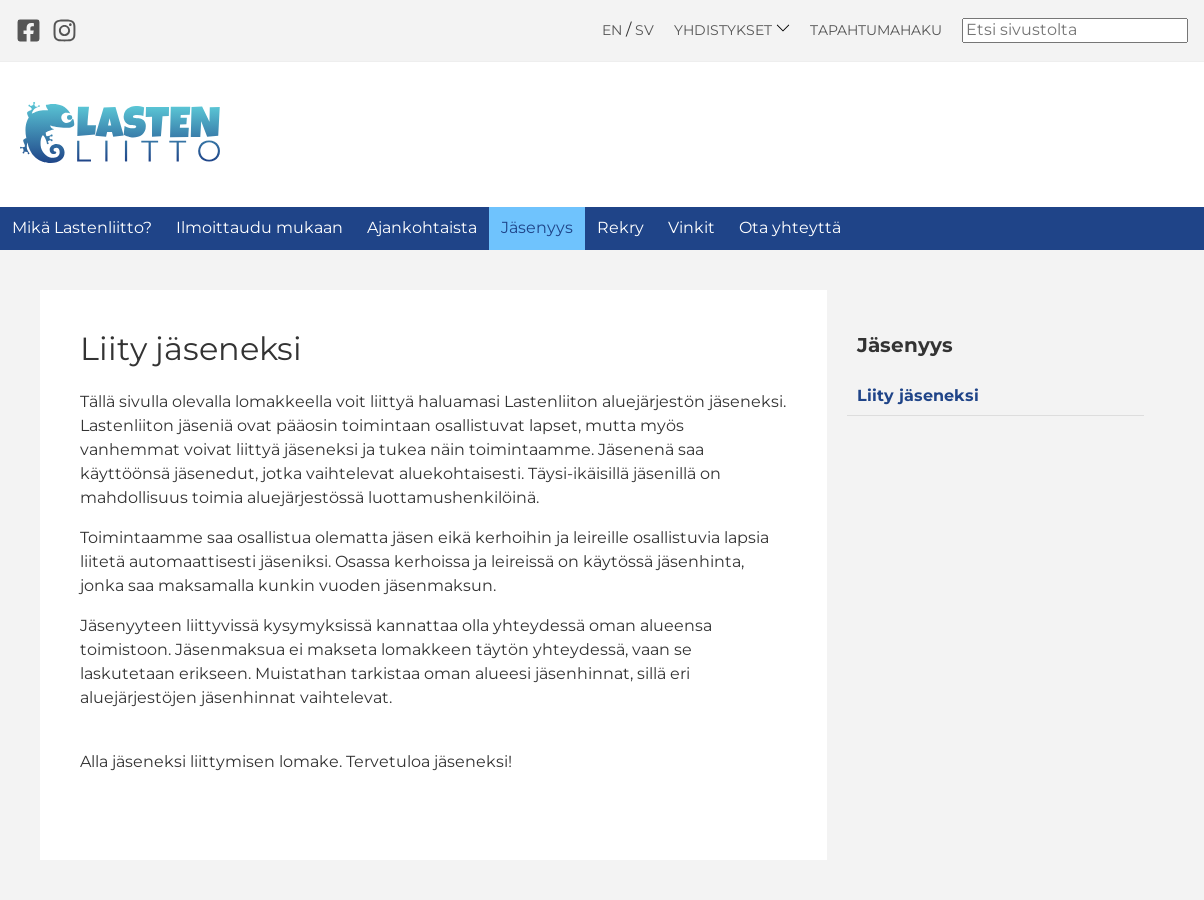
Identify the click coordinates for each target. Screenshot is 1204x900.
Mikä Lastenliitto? (82, 227)
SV (644, 30)
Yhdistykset (732, 29)
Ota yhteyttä (790, 227)
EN (612, 30)
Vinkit (691, 227)
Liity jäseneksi (918, 395)
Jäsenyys (537, 227)
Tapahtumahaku (876, 30)
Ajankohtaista (422, 227)
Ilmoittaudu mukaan (259, 227)
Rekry (620, 227)
